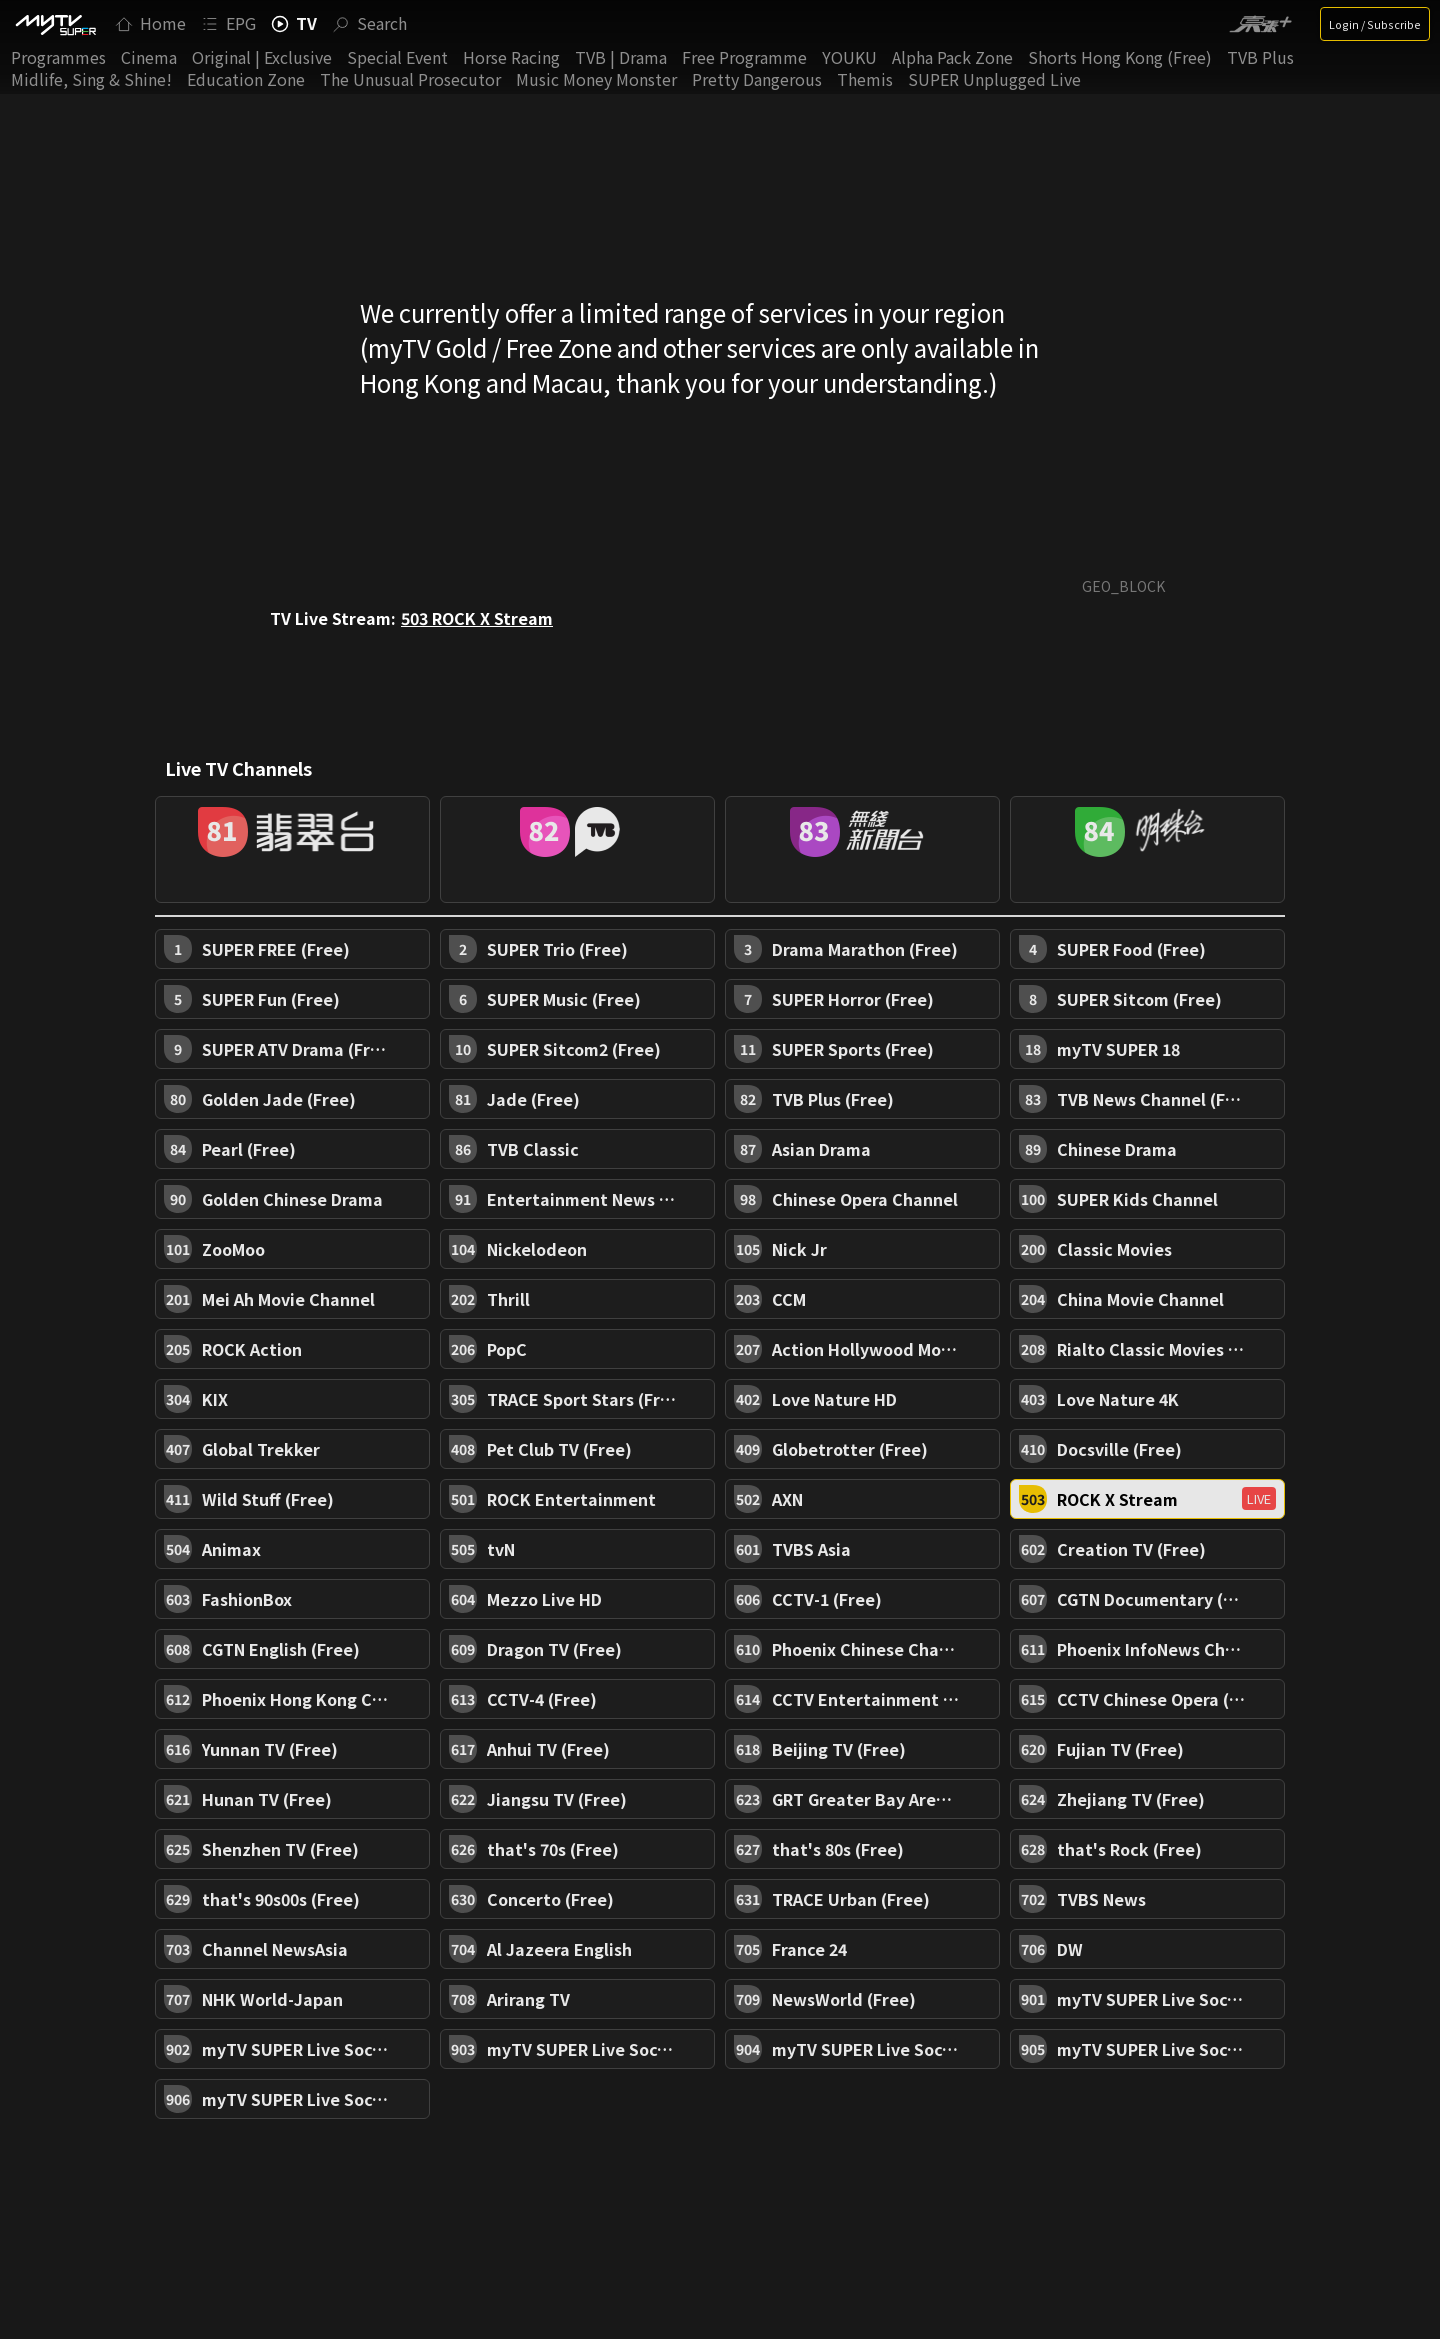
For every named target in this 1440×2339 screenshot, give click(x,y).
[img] (55, 24)
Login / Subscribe (1375, 24)
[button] (292, 849)
